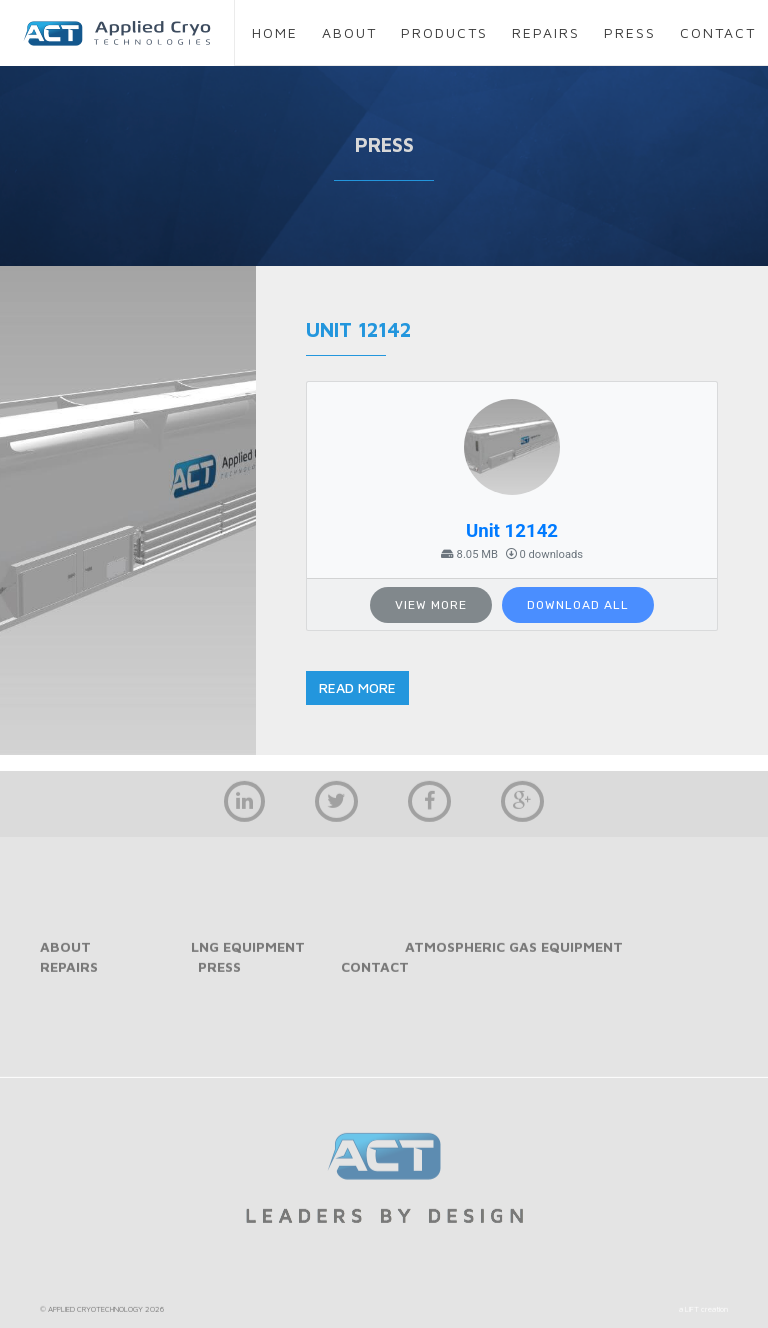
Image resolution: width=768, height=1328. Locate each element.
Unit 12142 (512, 531)
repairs (546, 32)
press (630, 32)
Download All (578, 605)
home (275, 32)
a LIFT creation (703, 1319)
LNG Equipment (248, 956)
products (444, 32)
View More (431, 605)
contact (718, 32)
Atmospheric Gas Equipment (514, 956)
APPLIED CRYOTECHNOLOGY (95, 1319)
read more (357, 687)
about (349, 32)
